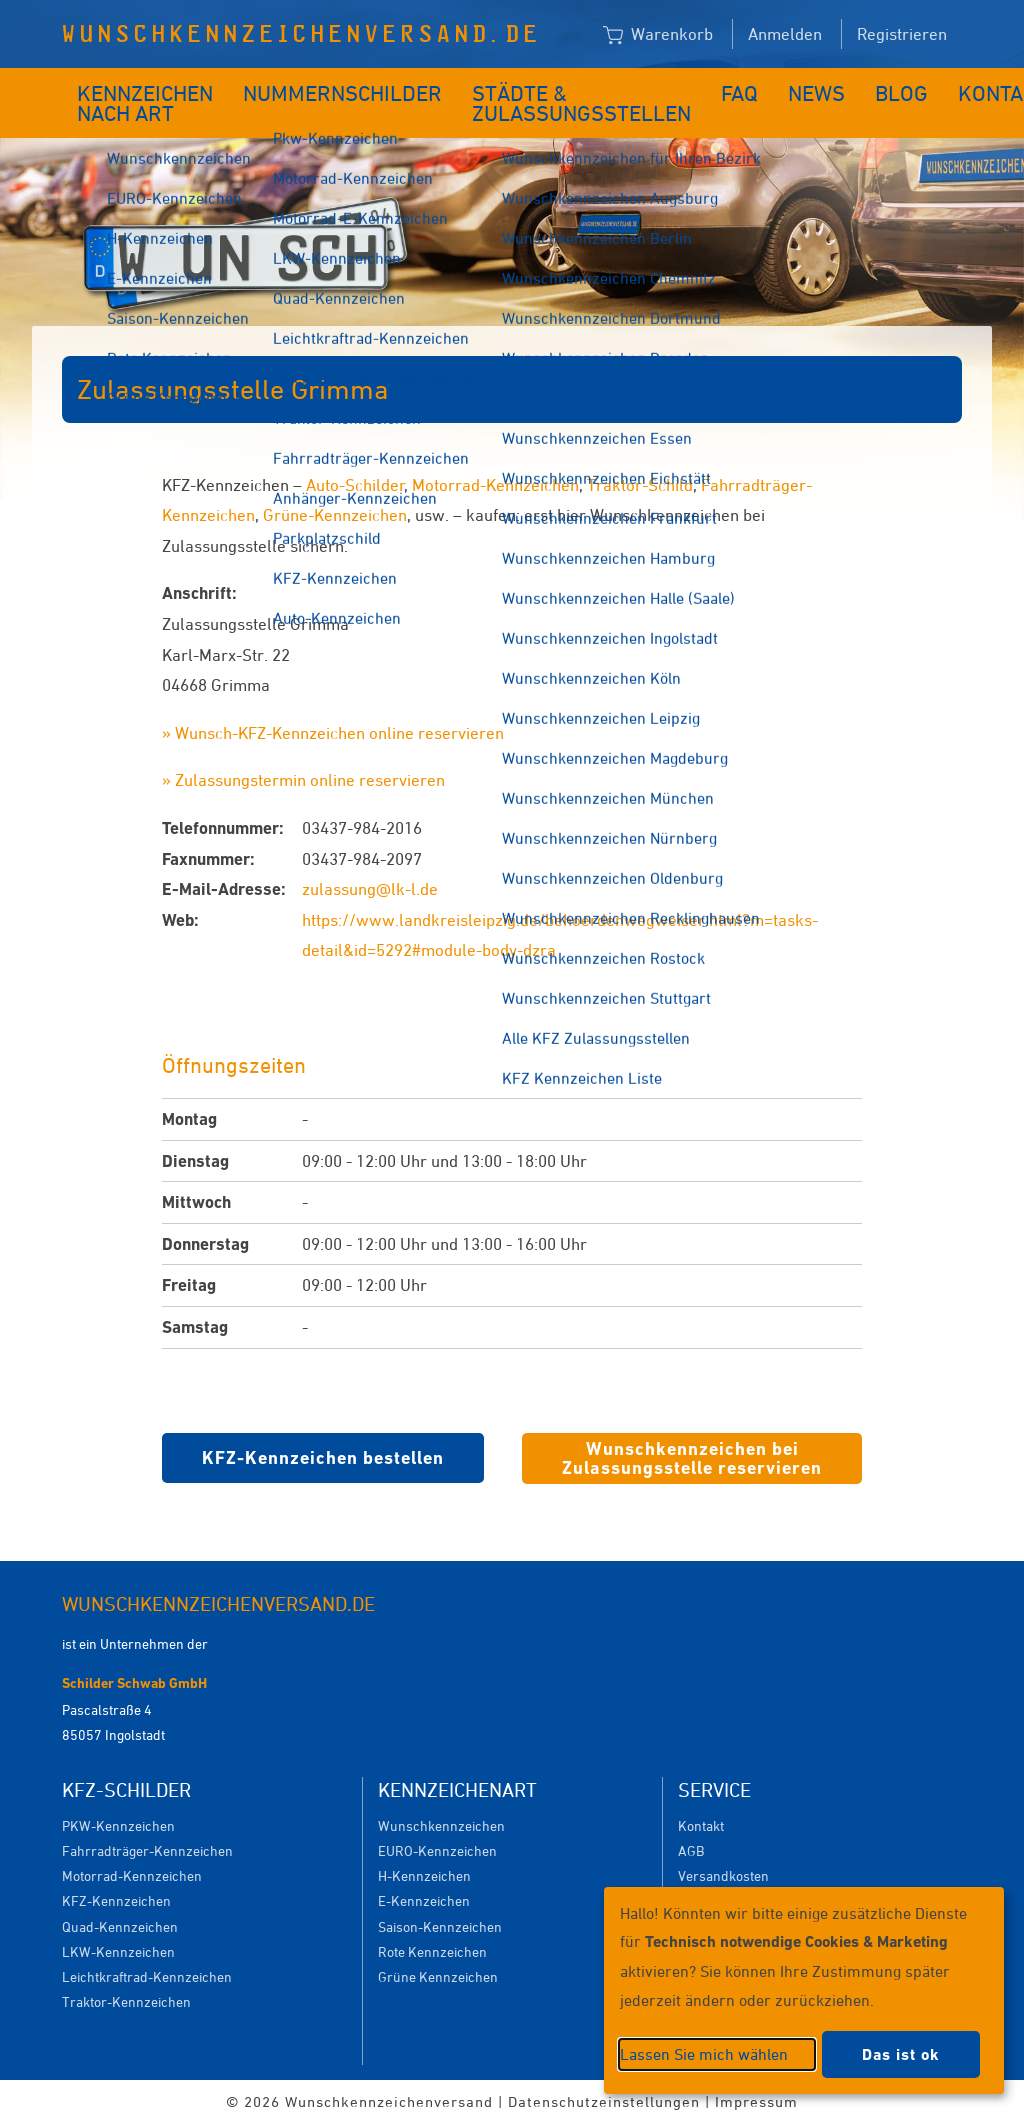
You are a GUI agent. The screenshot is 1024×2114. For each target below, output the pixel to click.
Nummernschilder (334, 88)
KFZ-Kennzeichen (116, 1890)
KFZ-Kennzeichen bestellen (323, 1447)
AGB (691, 1840)
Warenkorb (658, 35)
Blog (825, 88)
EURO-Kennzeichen (437, 1840)
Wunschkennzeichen (441, 1815)
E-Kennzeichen (424, 1890)
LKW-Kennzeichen (118, 1941)
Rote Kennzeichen (432, 1941)
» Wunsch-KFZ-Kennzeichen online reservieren (333, 723)
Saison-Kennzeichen (440, 1916)
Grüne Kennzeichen (438, 1966)
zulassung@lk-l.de (370, 879)
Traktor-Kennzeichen (126, 1991)
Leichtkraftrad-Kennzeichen (147, 1966)
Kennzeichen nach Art (131, 98)
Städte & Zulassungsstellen (528, 98)
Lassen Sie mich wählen (704, 2054)
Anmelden (785, 34)
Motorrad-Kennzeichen (495, 475)
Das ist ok (901, 2054)
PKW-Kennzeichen (118, 1815)
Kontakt (911, 88)
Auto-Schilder (355, 475)
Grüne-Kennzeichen (335, 505)
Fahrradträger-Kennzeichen (147, 1840)
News (752, 88)
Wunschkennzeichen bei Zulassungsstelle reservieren (692, 1448)
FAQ (684, 88)
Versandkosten (723, 1865)
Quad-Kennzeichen (120, 1916)
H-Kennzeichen (424, 1865)
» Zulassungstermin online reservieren (303, 770)
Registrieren (902, 34)
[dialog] (804, 1990)
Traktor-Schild (640, 475)
